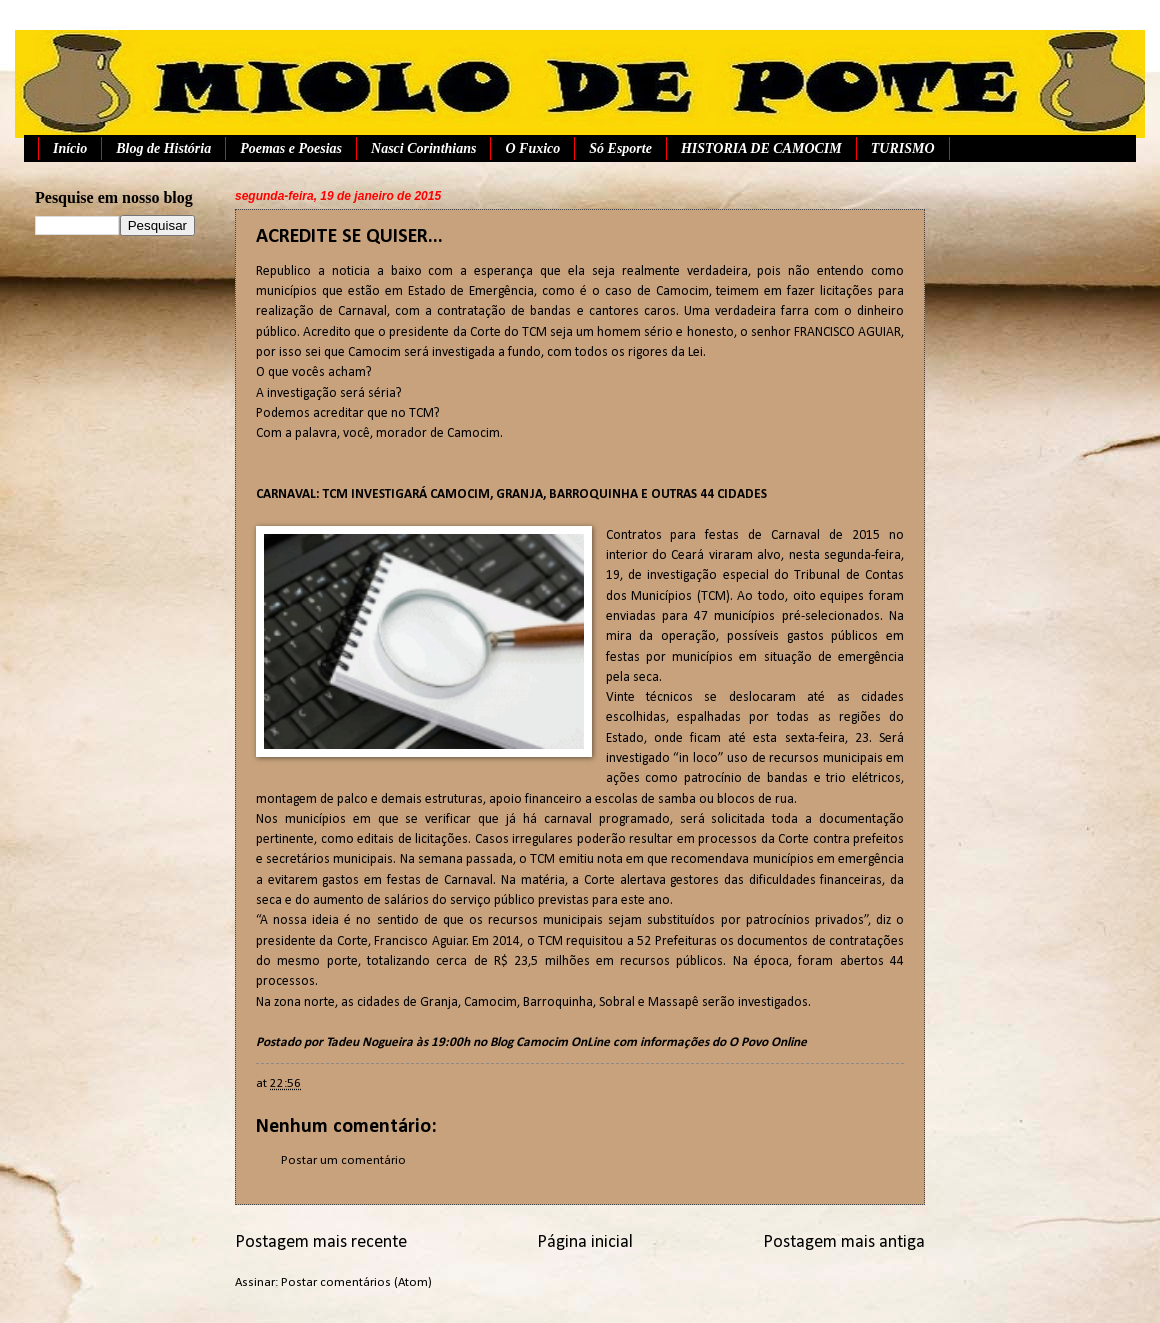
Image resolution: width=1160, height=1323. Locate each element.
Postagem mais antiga (844, 1242)
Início (70, 148)
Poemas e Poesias (291, 148)
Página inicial (585, 1242)
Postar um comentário (343, 1160)
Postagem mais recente (321, 1242)
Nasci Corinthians (423, 148)
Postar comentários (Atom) (356, 1282)
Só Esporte (620, 148)
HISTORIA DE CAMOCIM (761, 148)
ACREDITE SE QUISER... (349, 237)
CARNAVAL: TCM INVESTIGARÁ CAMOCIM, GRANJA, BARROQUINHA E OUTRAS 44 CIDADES (511, 494)
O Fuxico (532, 148)
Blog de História (163, 148)
